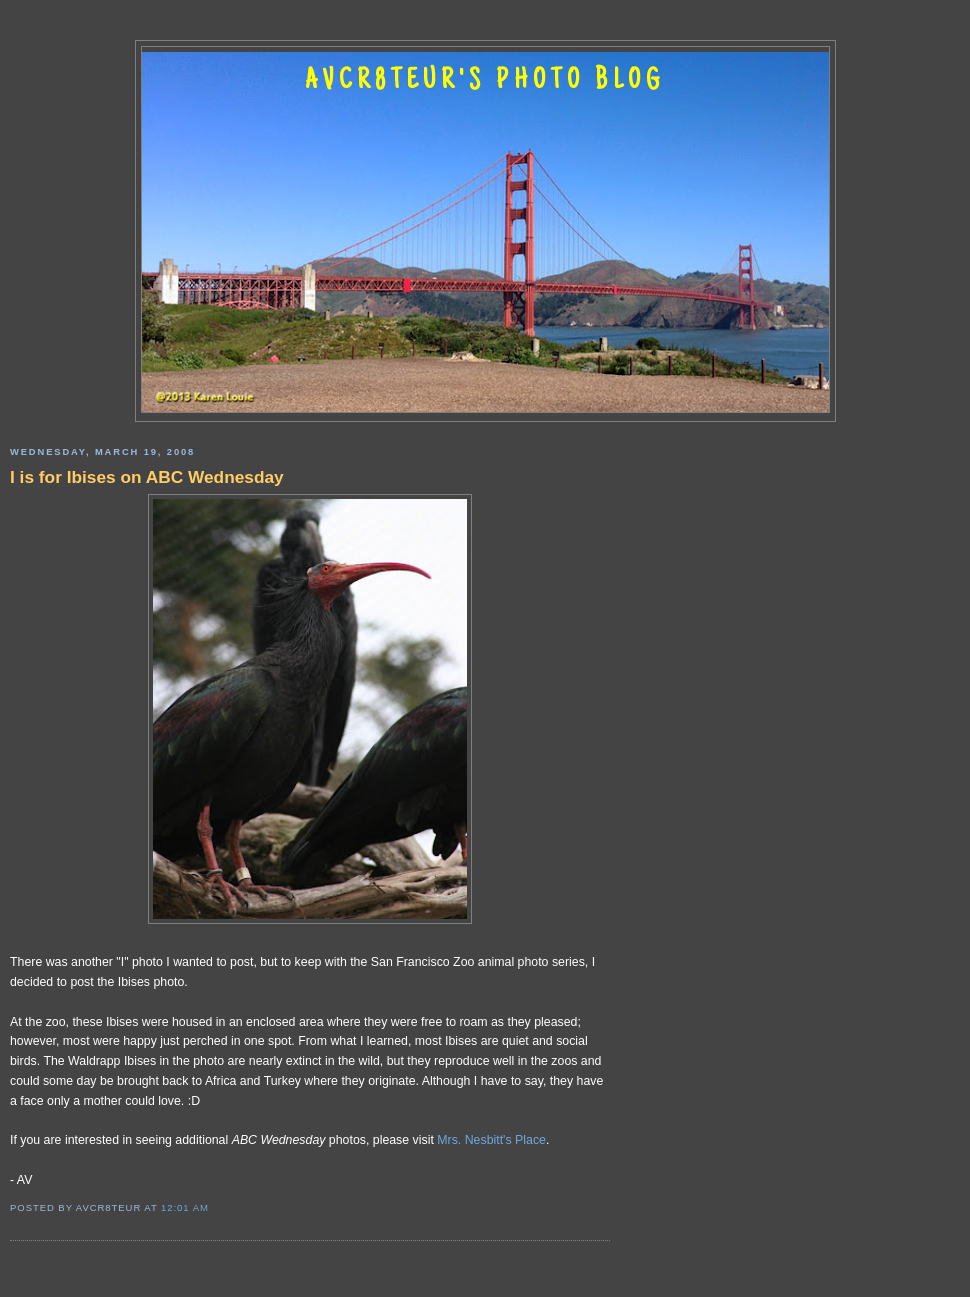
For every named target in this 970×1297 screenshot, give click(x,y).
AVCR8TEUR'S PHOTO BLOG (485, 82)
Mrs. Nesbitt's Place (491, 1140)
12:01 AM (185, 1207)
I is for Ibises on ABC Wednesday (147, 477)
